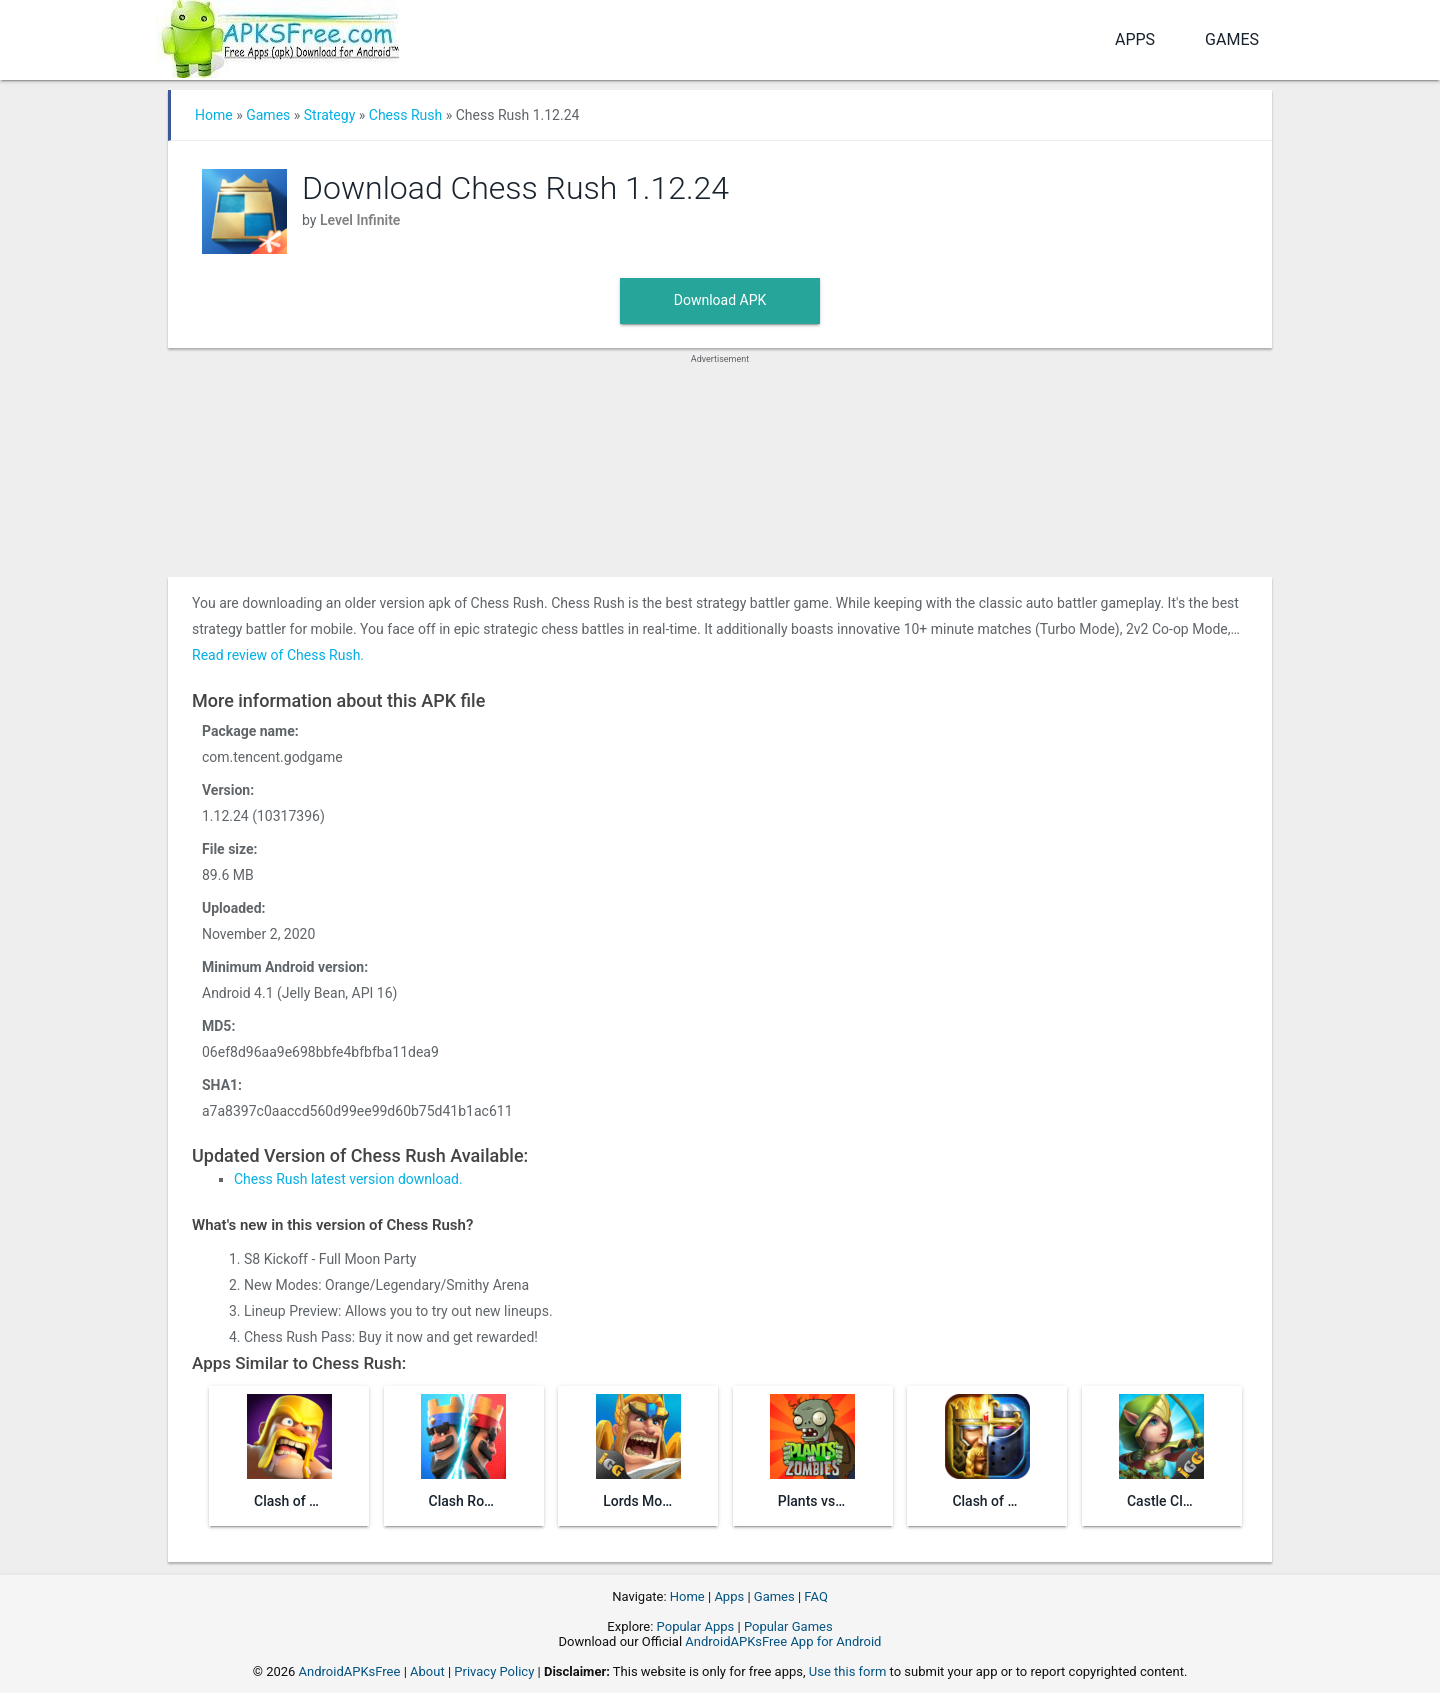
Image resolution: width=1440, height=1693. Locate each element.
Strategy (329, 115)
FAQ (815, 1596)
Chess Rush (405, 115)
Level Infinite (360, 220)
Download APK (720, 300)
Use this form (848, 1671)
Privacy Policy (494, 1671)
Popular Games (788, 1626)
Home (214, 115)
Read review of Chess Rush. (278, 655)
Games (1232, 39)
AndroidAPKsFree (350, 1671)
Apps (1135, 39)
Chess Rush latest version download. (348, 1179)
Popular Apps (696, 1626)
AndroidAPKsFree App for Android (783, 1641)
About (427, 1671)
